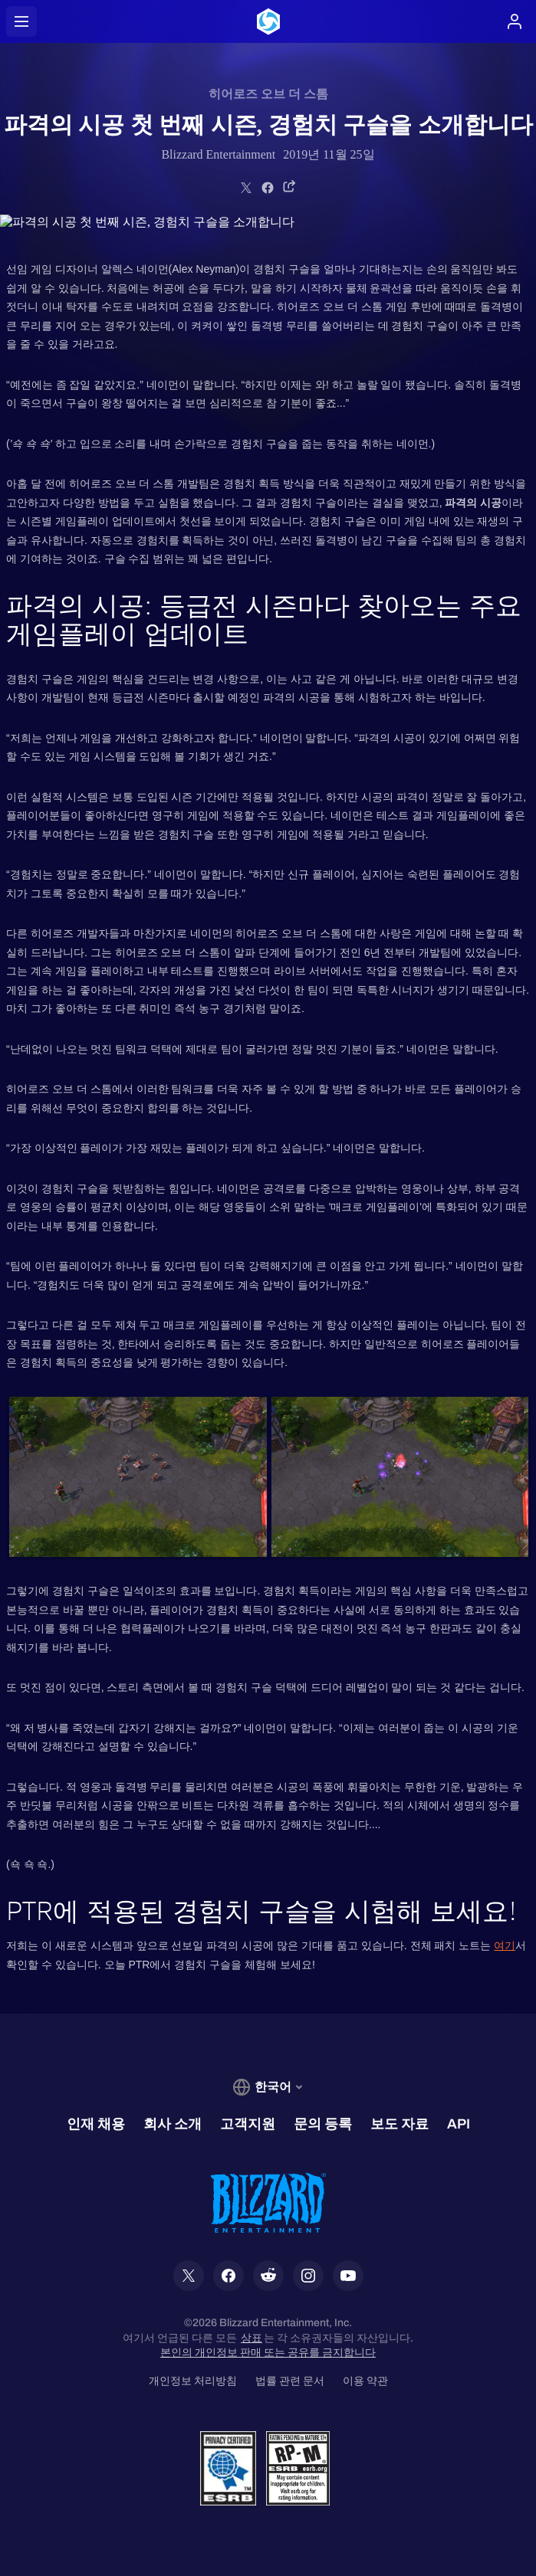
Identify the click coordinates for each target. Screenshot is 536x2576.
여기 (504, 1945)
